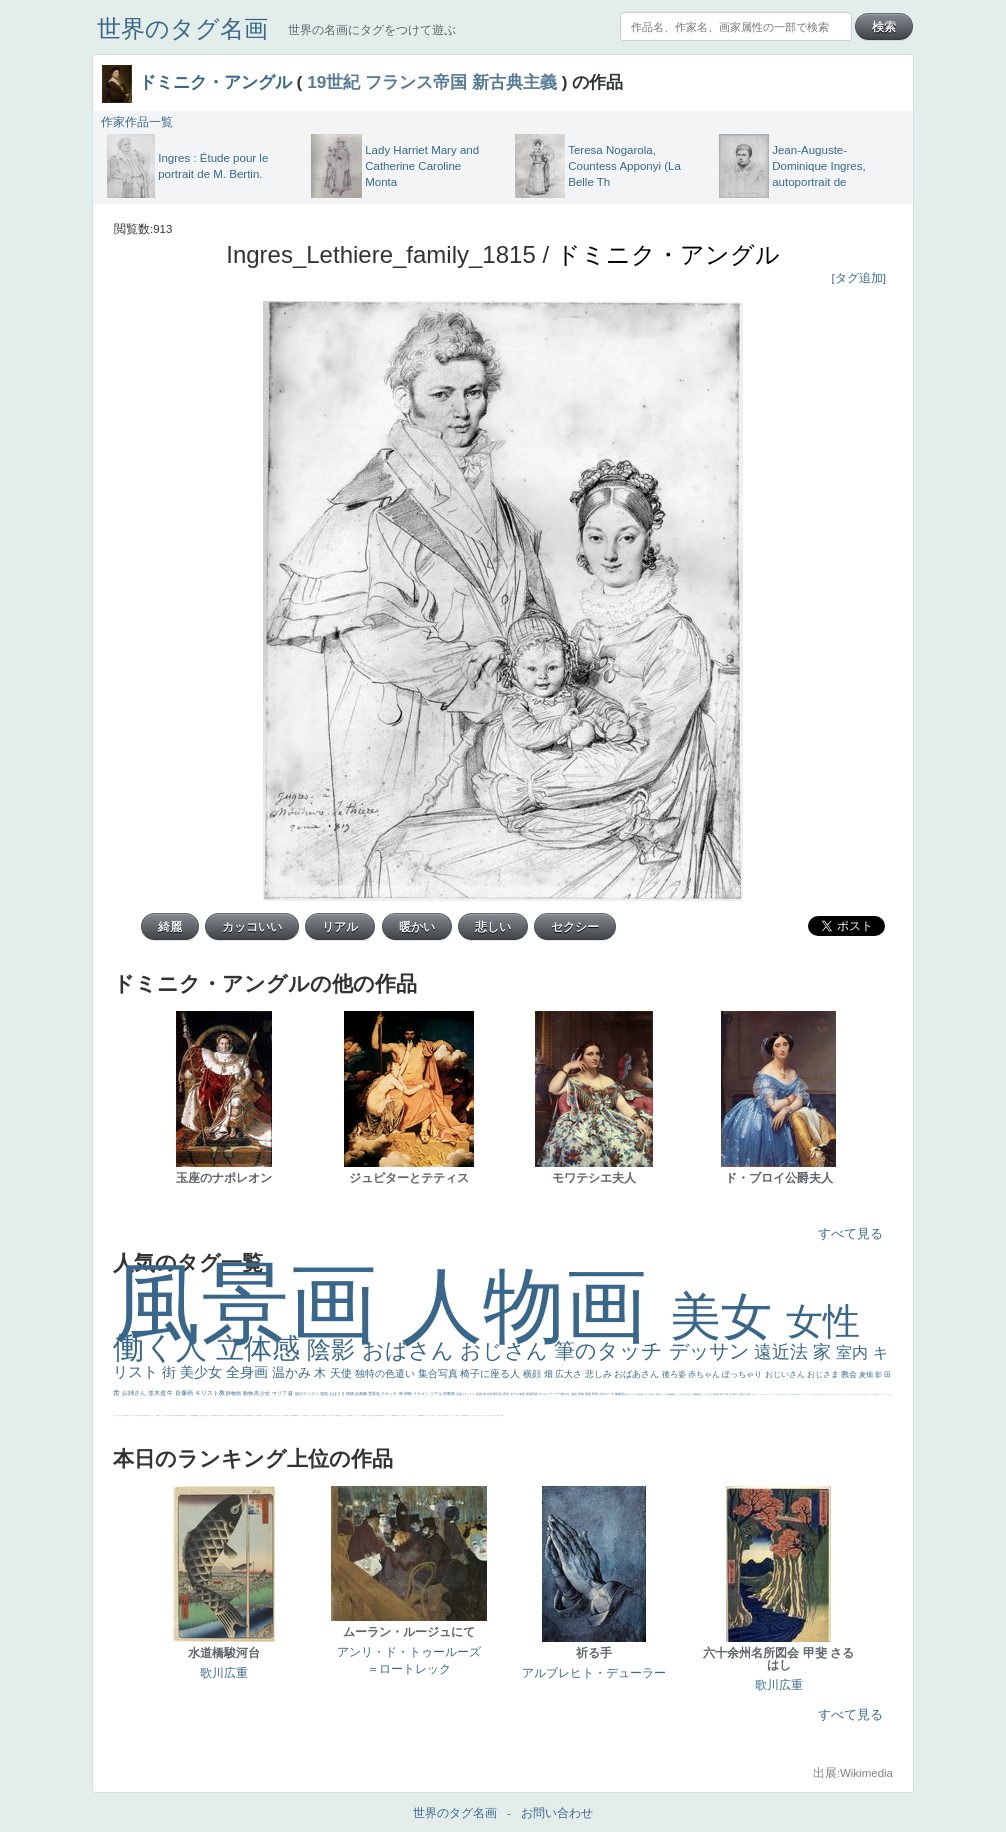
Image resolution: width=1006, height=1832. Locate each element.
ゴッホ (880, 1394)
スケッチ (389, 1393)
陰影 (334, 1349)
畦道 (383, 1415)
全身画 (249, 1372)
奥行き (339, 1415)
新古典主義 (514, 82)
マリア (280, 1393)
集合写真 (439, 1373)
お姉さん (135, 1393)
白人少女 (308, 1415)
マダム (245, 1415)
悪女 (891, 1394)
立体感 (262, 1348)
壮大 (744, 1394)
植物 (350, 1393)
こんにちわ (707, 1394)
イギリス (867, 1394)
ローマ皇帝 (497, 1415)
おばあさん (638, 1374)
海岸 (832, 1394)
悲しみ (600, 1374)
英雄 (581, 1394)
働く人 (164, 1347)
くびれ (118, 1415)
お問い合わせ (557, 1813)
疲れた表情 (655, 1394)
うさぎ (646, 1394)
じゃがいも (473, 1415)
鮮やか (566, 1394)
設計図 (375, 1415)
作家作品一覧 (137, 122)
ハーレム (328, 1415)
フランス (115, 1415)
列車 (174, 1415)
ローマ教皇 (335, 1415)
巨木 (731, 1394)
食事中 (286, 1415)
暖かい (397, 1415)
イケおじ (435, 1415)
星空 (233, 1415)
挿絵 (379, 1415)
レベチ (136, 1415)
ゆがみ (182, 1415)
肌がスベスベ (307, 1393)
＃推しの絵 (440, 1415)
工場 (726, 1394)
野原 (595, 1394)
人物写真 (230, 1415)
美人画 (821, 1394)
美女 (728, 1316)
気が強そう (492, 1415)
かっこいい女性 (281, 1415)
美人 (400, 1415)
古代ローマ (607, 1394)
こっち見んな (682, 1394)
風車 (502, 1415)
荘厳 (459, 1394)
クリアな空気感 (461, 1415)
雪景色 (374, 1393)
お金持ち (239, 1415)
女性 (823, 1321)
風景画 (257, 1303)
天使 (342, 1373)
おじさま (824, 1374)
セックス (161, 1415)
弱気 (877, 1394)
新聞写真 (197, 1415)
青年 (735, 1394)
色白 (269, 1415)
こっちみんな (758, 1394)
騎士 (243, 1415)
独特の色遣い (386, 1373)
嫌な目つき (251, 1415)
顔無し (838, 1394)
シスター (313, 1415)
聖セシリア (273, 1415)
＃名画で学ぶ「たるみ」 (406, 1415)
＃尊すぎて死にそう (765, 1394)
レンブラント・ (388, 1415)
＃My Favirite (795, 1394)
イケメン (421, 1393)
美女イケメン (187, 1415)
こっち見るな (789, 1394)
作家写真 (496, 1394)
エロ (478, 1415)
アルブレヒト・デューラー (594, 1673)
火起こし (343, 1415)
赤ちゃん (705, 1374)
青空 (722, 1394)
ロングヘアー (552, 1394)
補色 (673, 1394)
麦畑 (867, 1374)
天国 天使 (814, 1394)
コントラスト (152, 1415)
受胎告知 (364, 1415)
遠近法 (783, 1352)
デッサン (712, 1351)
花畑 (479, 1394)
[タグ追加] (859, 278)
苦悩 (139, 1415)
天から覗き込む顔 (370, 1415)
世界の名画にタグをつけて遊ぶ (372, 30)
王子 (777, 1394)
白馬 (277, 1415)
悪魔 (194, 1415)
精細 (874, 1394)
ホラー (488, 1415)
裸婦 (349, 1415)
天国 (864, 1394)
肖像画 (185, 1393)
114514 (324, 1415)
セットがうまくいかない (806, 1394)
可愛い (351, 1415)
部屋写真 (532, 1394)
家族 (588, 1394)
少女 (265, 1393)
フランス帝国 (416, 82)
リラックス (773, 1394)
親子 (346, 1415)
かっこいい (359, 1415)
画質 (258, 1415)
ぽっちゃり (743, 1374)
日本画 (640, 1394)
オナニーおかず (843, 1394)
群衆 (381, 1415)
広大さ (570, 1374)
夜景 (506, 1394)
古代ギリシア (630, 1394)
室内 (854, 1352)
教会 (850, 1374)
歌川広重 (179, 1415)
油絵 (574, 1394)
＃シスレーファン (886, 1394)
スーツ (871, 1394)
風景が (861, 1394)
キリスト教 (211, 1393)
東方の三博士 (318, 1415)
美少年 (171, 1415)
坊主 (201, 1415)
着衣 (749, 1394)
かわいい (133, 1415)
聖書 (799, 1394)
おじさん (507, 1350)
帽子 (785, 1394)
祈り (122, 1415)
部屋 (699, 1394)
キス (690, 1394)
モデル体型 (518, 1394)
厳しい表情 (780, 1394)
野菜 (126, 1415)
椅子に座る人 (491, 1373)
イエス (128, 1415)
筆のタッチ (611, 1350)
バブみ (444, 1415)
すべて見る (850, 1233)
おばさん (411, 1350)
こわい (426, 1415)
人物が (456, 1415)
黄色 (423, 1415)
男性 (753, 1394)
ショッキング (451, 1415)
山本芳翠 (291, 1415)
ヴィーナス (299, 1415)
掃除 (408, 1393)
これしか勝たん (482, 1415)
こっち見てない (264, 1415)
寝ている (204, 1415)
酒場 (158, 1415)
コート (429, 1415)
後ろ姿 (675, 1374)
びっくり (469, 1394)
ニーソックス (416, 1415)
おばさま (337, 1393)
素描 (715, 1394)
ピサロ (354, 1415)
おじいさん (786, 1374)
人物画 (535, 1305)
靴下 (447, 1415)
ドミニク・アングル (215, 82)
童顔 (218, 1415)
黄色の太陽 (467, 1415)
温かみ (293, 1372)
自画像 (361, 1393)
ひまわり (209, 1415)
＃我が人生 (166, 1415)
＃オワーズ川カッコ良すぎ (853, 1394)
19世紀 (333, 82)
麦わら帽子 (145, 1415)
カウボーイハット (827, 1394)
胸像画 (620, 1394)
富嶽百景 (214, 1415)
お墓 (432, 1415)
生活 (124, 1415)
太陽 (740, 1394)
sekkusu (394, 1415)
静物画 (234, 1393)
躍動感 (420, 1415)
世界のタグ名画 (182, 28)
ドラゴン (226, 1415)
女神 (331, 1415)
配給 (248, 1415)
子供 (142, 1415)
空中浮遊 (222, 1415)
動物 (248, 1393)
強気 (324, 1393)
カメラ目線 (666, 1394)
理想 (192, 1415)
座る (256, 1415)
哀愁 (305, 1415)
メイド (835, 1394)
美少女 (203, 1372)
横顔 (533, 1374)
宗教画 (449, 1393)
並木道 (158, 1393)
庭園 (695, 1394)
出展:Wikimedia (853, 1773)
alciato (295, 1415)
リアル (436, 1393)
